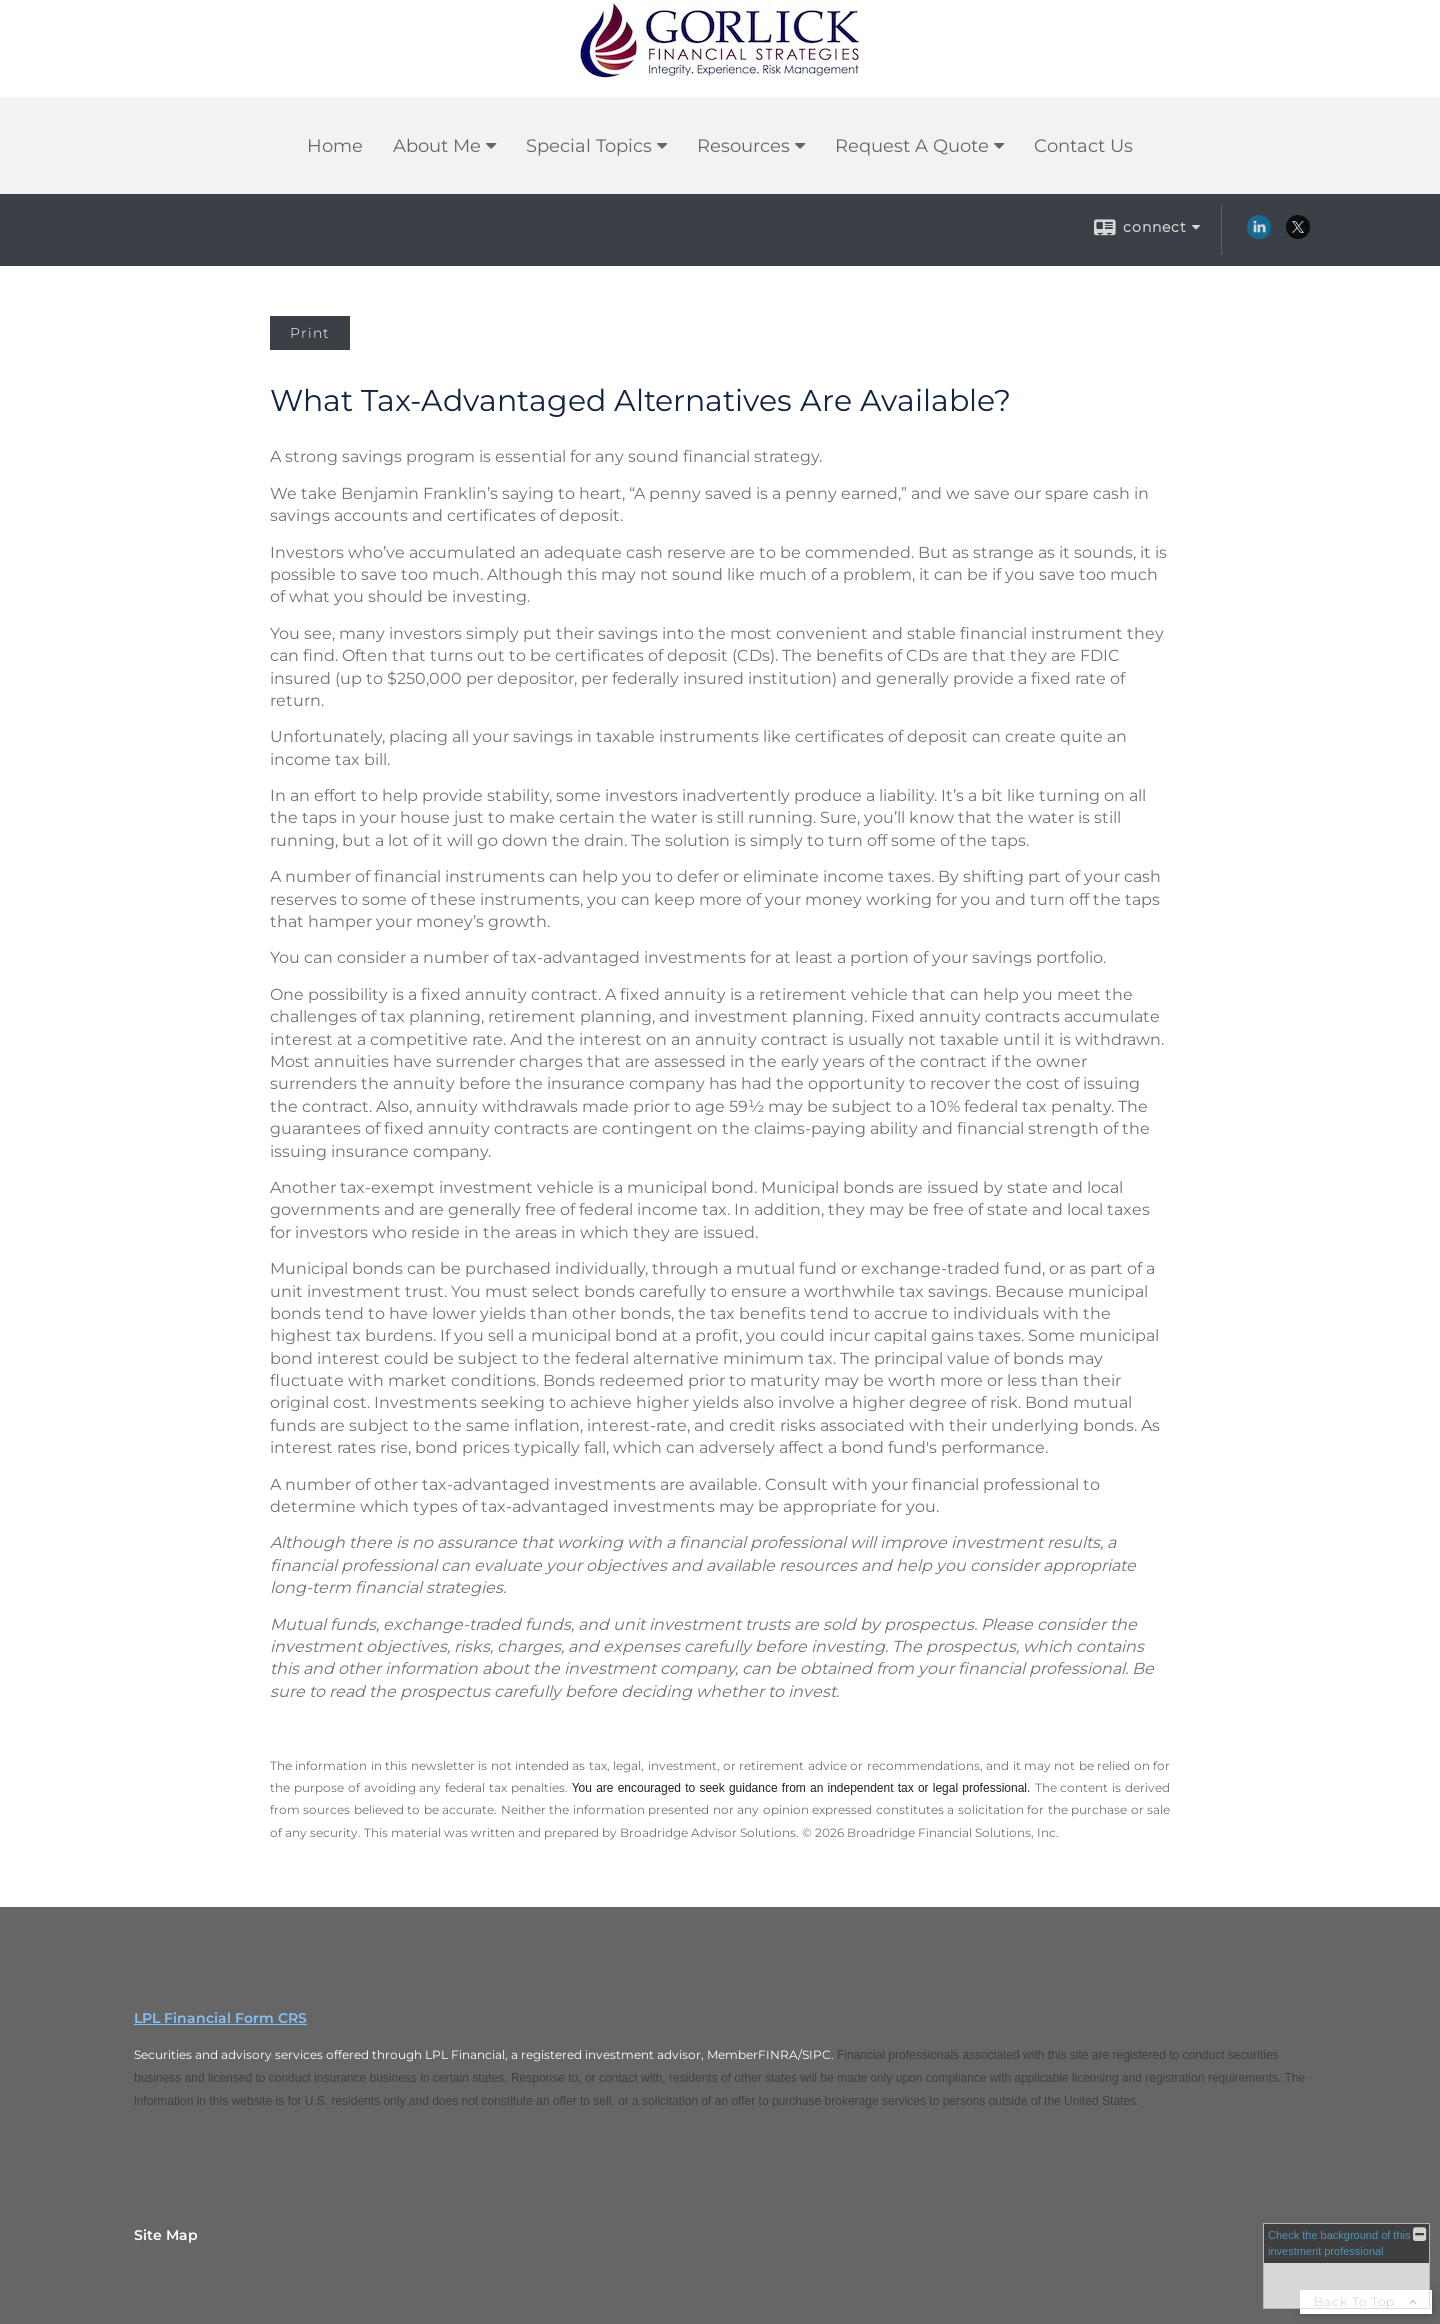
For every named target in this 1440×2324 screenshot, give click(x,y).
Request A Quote (912, 146)
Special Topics (589, 146)
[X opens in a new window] (1298, 234)
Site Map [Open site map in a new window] (166, 2235)
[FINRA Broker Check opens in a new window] (1346, 2266)
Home (335, 146)
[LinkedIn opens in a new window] (1259, 234)
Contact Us (1083, 146)
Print (310, 333)
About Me (437, 146)
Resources (743, 146)
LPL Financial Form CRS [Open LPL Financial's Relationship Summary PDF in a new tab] (220, 2018)
